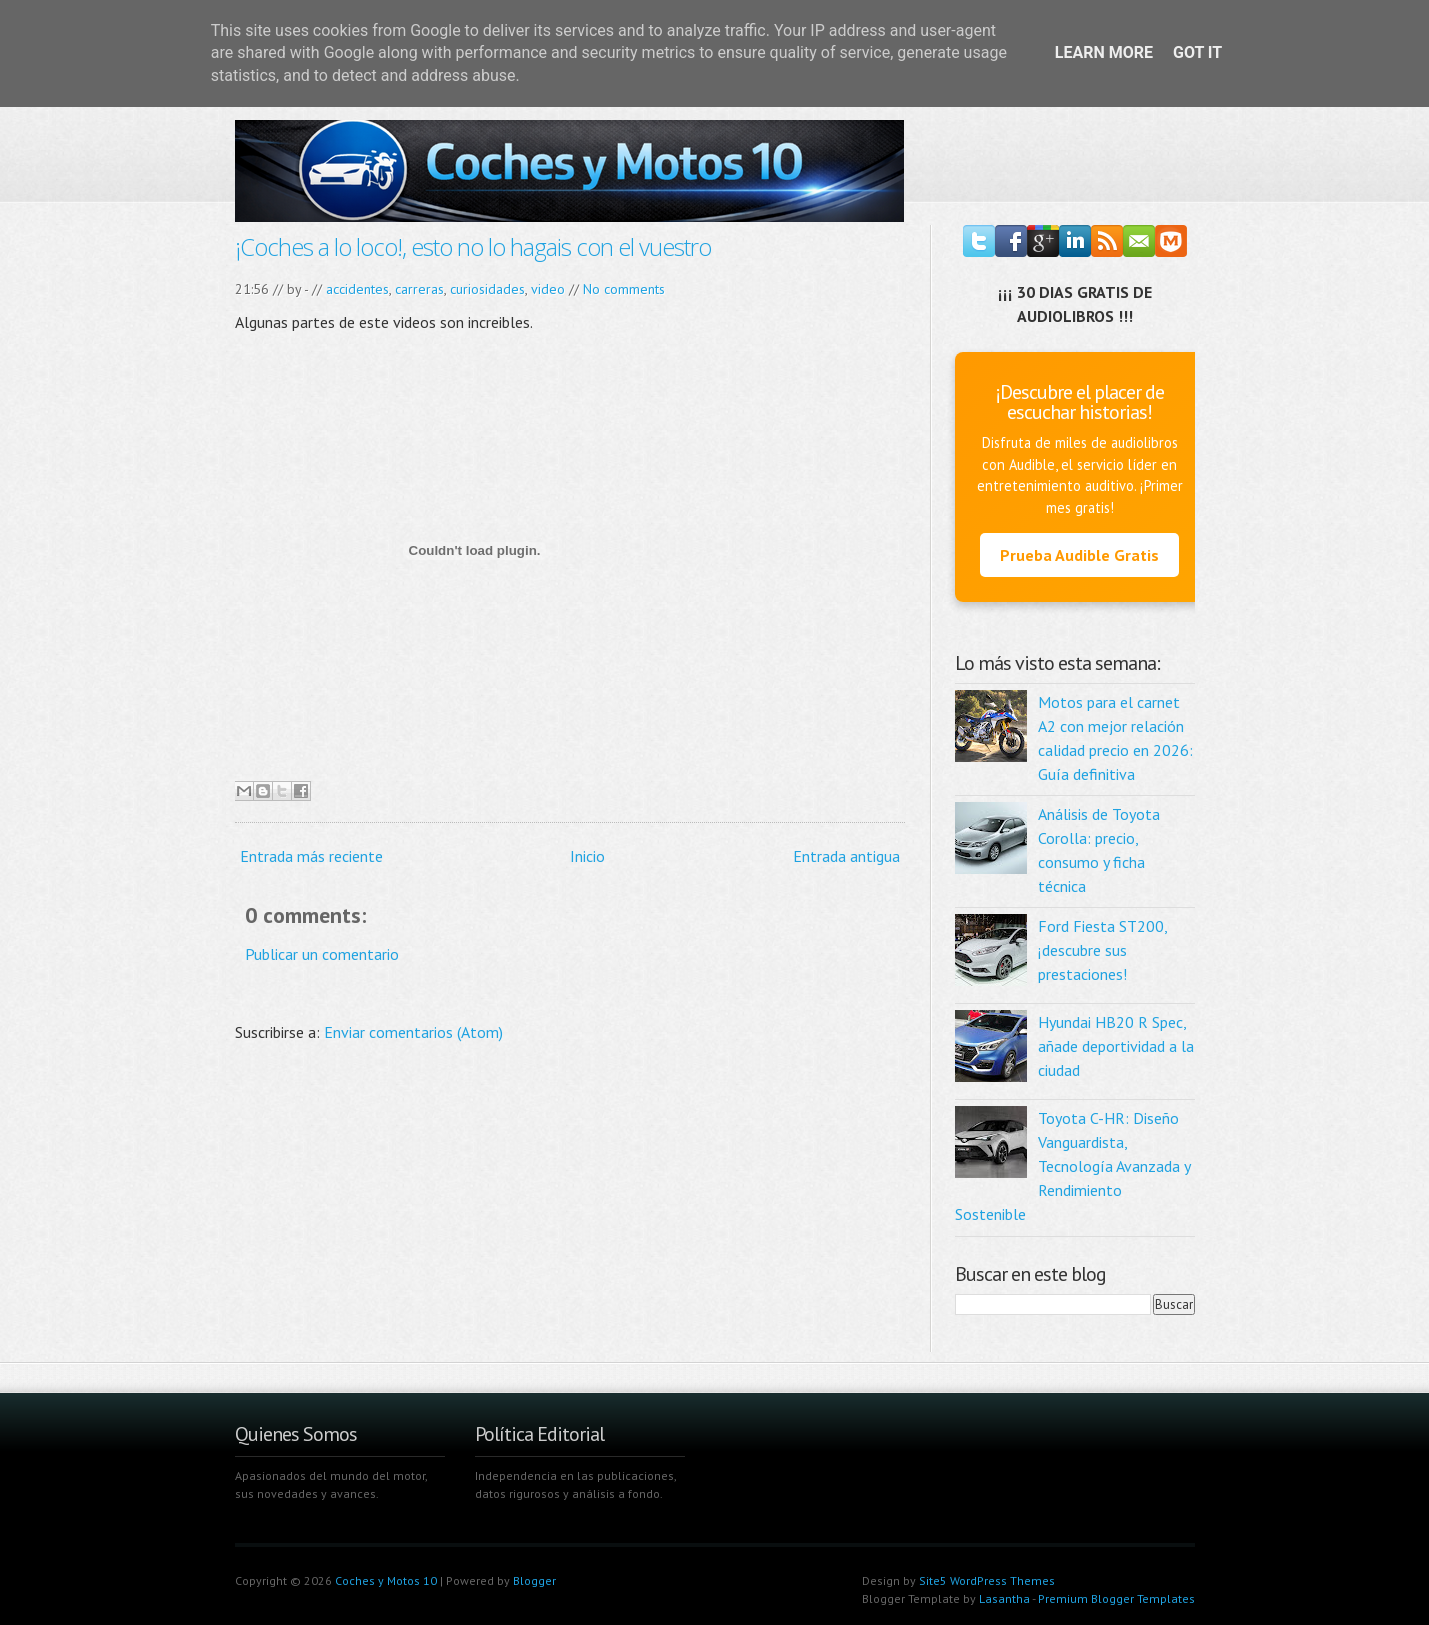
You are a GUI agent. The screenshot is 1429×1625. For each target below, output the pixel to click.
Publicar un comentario (322, 954)
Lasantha (1004, 1598)
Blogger (534, 1580)
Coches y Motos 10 (386, 1580)
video (548, 289)
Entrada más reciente (311, 856)
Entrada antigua (846, 856)
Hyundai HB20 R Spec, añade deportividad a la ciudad (1116, 1046)
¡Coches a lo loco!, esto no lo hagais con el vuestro (473, 246)
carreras (419, 289)
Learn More (1104, 52)
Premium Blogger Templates (1116, 1598)
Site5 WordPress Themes (987, 1580)
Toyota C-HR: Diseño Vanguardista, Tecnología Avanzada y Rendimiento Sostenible (1072, 1166)
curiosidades (487, 289)
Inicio (587, 856)
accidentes (357, 289)
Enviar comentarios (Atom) (413, 1032)
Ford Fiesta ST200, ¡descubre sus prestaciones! (1102, 950)
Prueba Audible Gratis (1079, 555)
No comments (624, 289)
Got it (1197, 52)
